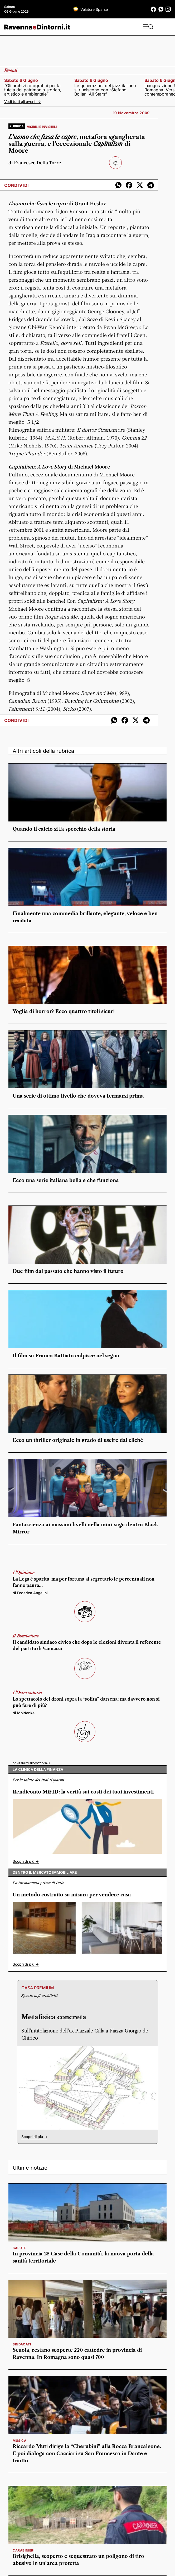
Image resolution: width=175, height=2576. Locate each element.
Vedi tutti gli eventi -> (22, 101)
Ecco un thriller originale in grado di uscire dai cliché (78, 1440)
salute (19, 2248)
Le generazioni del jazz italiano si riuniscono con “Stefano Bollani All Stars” (105, 89)
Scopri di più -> (26, 1861)
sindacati (22, 2344)
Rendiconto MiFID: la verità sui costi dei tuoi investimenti (83, 1792)
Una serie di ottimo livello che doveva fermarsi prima (78, 1096)
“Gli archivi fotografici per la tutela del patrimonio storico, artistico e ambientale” (32, 89)
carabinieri (24, 2550)
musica (20, 2441)
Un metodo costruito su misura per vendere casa (72, 1895)
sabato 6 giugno (21, 80)
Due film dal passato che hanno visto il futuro (68, 1271)
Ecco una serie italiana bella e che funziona (66, 1180)
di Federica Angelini (30, 1593)
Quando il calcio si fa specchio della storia (64, 829)
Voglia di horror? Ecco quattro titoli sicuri (64, 1011)
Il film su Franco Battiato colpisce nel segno (66, 1356)
